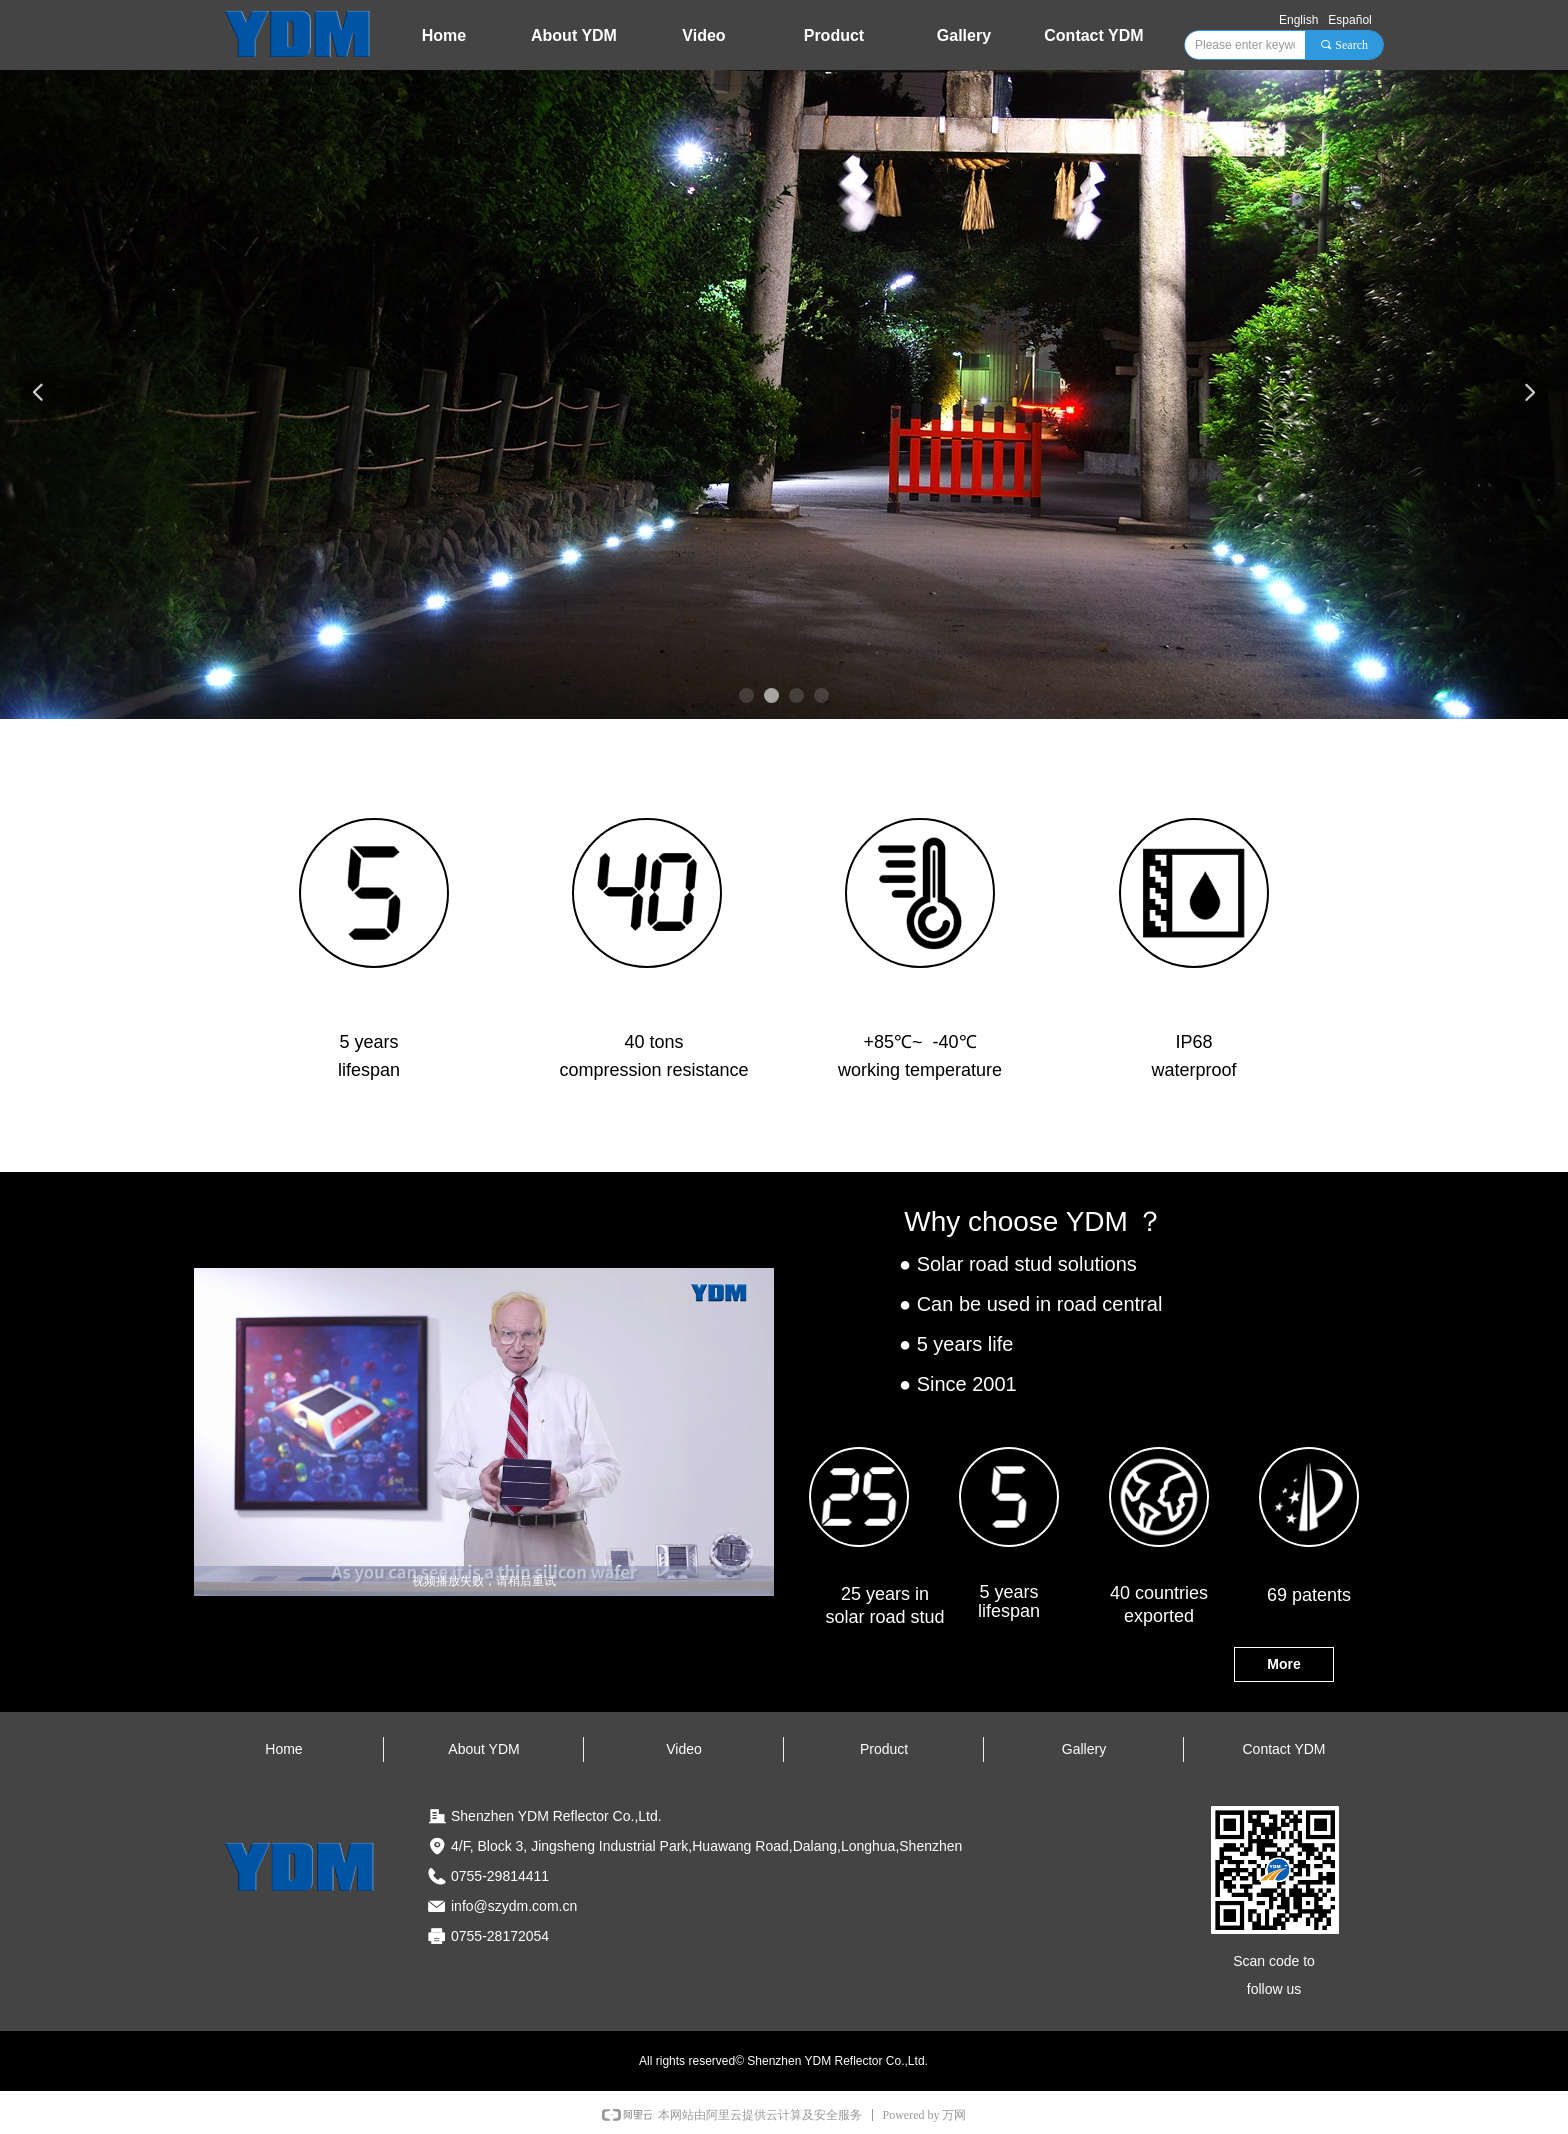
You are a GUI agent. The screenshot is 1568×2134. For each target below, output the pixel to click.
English (1298, 20)
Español (1349, 20)
